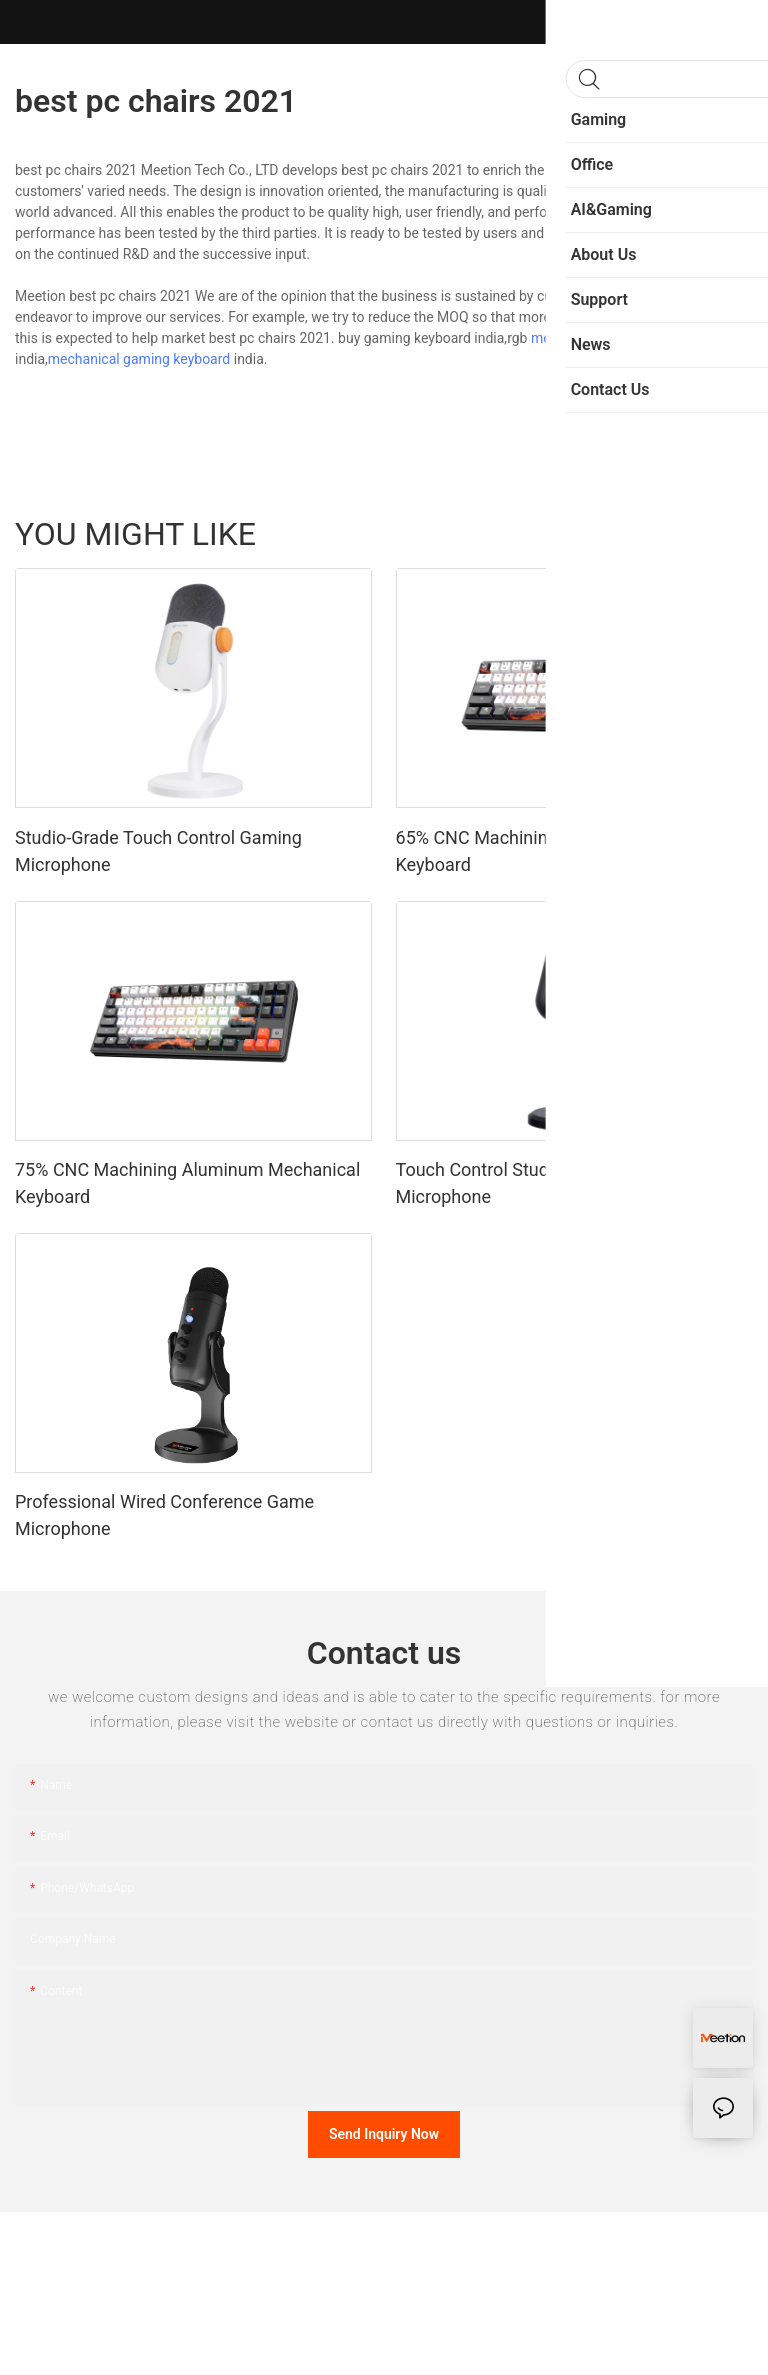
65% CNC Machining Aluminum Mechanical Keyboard (568, 851)
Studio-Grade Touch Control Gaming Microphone (158, 851)
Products (715, 534)
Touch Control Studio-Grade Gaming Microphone (539, 1183)
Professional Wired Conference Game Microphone (164, 1515)
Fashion (641, 534)
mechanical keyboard (597, 338)
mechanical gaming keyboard (139, 359)
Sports (575, 534)
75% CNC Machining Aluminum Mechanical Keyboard (187, 1183)
